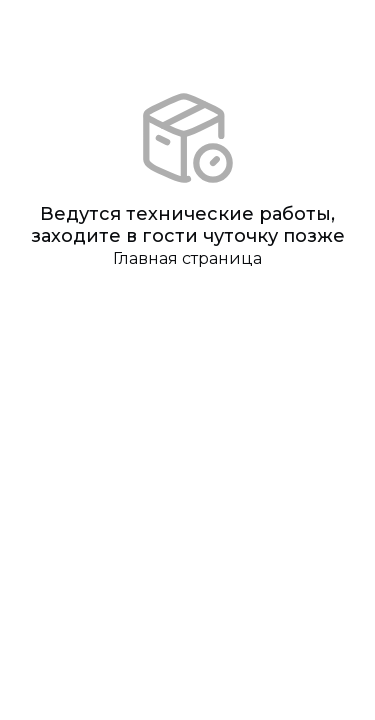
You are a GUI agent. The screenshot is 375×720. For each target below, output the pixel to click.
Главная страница (187, 258)
